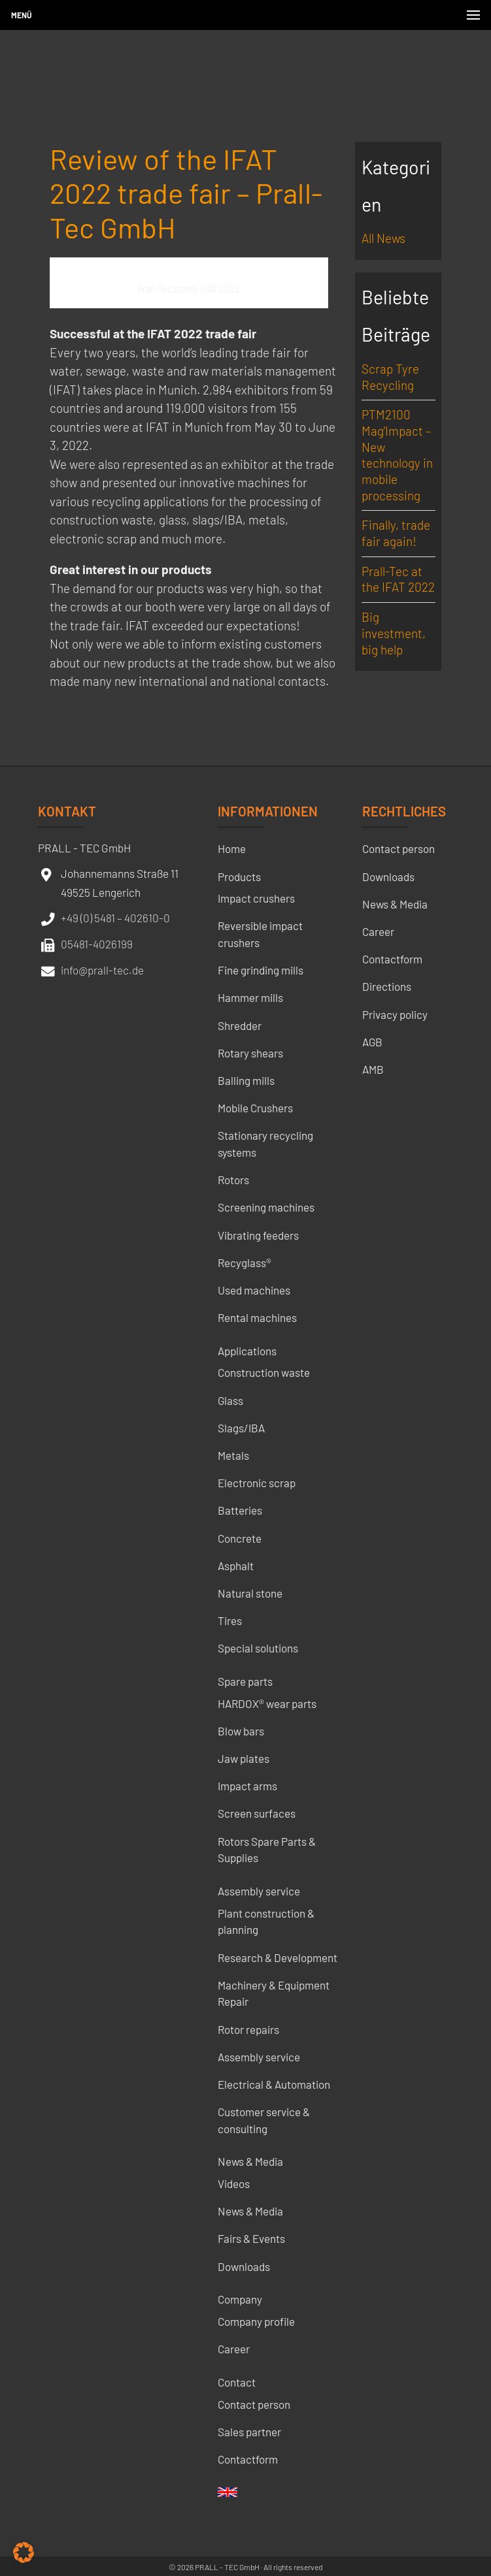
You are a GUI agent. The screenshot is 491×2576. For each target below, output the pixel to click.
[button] (23, 2552)
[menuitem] (227, 2496)
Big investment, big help (394, 632)
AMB (373, 1069)
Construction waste (264, 1372)
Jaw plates (243, 1758)
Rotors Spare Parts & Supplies (267, 1850)
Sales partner (249, 2431)
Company (240, 2299)
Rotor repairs (248, 2029)
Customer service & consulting (264, 2120)
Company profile (256, 2321)
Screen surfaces (257, 1813)
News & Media (250, 2161)
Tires (230, 1620)
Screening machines (266, 1207)
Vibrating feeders (258, 1235)
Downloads (244, 2266)
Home (232, 848)
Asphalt (236, 1565)
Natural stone (250, 1593)
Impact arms (247, 1785)
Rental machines (257, 1317)
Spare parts (245, 1681)
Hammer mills (250, 997)
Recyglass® (244, 1262)
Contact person (254, 2404)
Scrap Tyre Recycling (390, 377)
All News (383, 238)
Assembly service (259, 1890)
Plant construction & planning (266, 1922)
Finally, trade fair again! (396, 533)
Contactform (248, 2459)
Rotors (233, 1179)
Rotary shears (250, 1052)
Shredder (240, 1025)
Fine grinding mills (260, 969)
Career (234, 2348)
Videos (234, 2183)
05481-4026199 (97, 943)
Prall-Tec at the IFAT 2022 (398, 579)
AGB (372, 1041)
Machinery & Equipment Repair (274, 1993)
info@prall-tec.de (102, 969)
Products (239, 876)
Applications (247, 1350)
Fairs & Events (251, 2238)
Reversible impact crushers (260, 934)
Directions (386, 986)
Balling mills (246, 1080)
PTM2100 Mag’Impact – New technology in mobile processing (397, 454)
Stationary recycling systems (265, 1144)
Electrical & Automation (274, 2084)
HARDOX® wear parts (267, 1703)
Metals (233, 1455)
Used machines (254, 1289)
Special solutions (258, 1647)
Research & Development (277, 1957)
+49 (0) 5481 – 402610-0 (115, 917)
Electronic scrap (257, 1482)
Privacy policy (395, 1014)
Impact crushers (256, 898)
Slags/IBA (241, 1427)
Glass (230, 1400)
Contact (237, 2382)
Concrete (240, 1538)
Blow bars (241, 1730)
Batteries (240, 1510)
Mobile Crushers (255, 1107)
